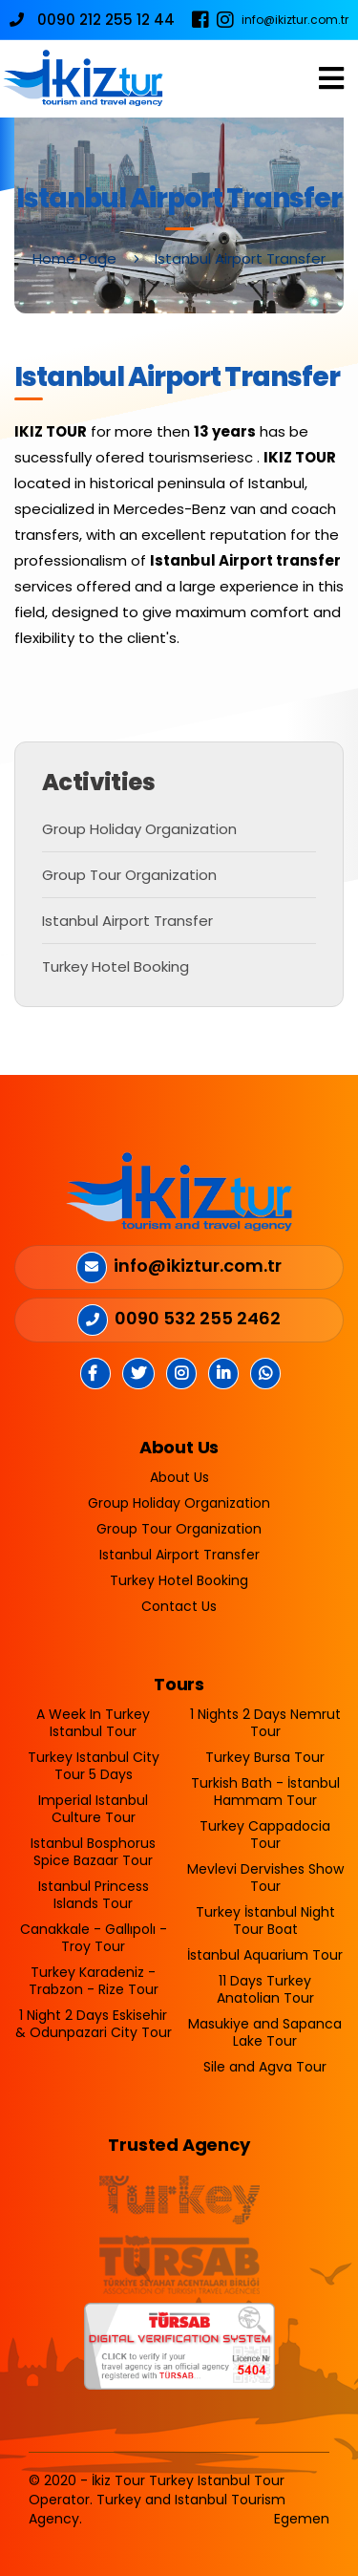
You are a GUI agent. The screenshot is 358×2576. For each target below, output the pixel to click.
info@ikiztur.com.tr (295, 19)
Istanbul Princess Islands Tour (93, 1895)
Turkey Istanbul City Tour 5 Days (93, 1766)
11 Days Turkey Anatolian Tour (265, 1989)
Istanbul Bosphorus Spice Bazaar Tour (93, 1852)
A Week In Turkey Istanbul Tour (93, 1723)
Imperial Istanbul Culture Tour (93, 1809)
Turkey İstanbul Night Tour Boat (265, 1920)
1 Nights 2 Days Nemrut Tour (265, 1723)
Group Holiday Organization (139, 829)
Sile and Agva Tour (264, 2066)
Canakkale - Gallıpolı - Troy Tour (93, 1938)
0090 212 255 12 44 (92, 19)
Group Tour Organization (129, 875)
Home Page (74, 258)
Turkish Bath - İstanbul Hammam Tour (265, 1791)
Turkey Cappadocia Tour (265, 1834)
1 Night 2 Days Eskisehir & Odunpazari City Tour (93, 2024)
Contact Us (179, 1606)
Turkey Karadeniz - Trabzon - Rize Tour (93, 1981)
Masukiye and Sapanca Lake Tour (265, 2032)
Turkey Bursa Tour (265, 1757)
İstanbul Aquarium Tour (265, 1955)
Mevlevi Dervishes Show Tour (265, 1877)
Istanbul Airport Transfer (127, 921)
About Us (179, 1477)
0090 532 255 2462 (198, 1318)
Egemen (301, 2518)
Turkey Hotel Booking (115, 966)
